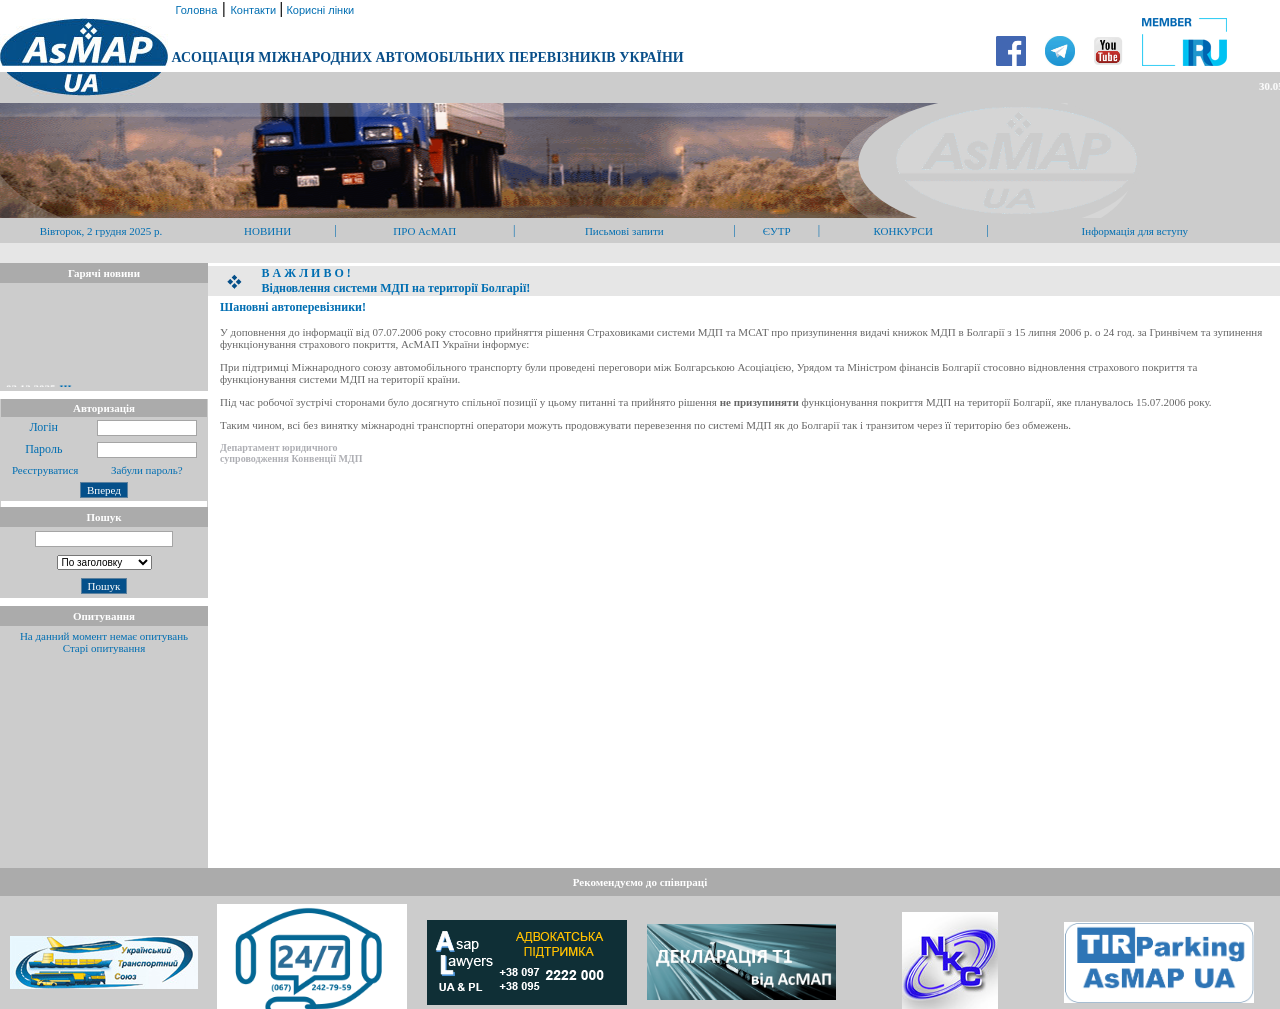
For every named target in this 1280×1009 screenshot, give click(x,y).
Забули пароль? (147, 470)
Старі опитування (104, 648)
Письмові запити (624, 231)
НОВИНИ (267, 231)
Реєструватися (43, 470)
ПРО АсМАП (424, 231)
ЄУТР (777, 231)
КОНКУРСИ (902, 231)
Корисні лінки (318, 10)
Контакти (254, 10)
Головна (194, 10)
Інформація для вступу (1135, 231)
